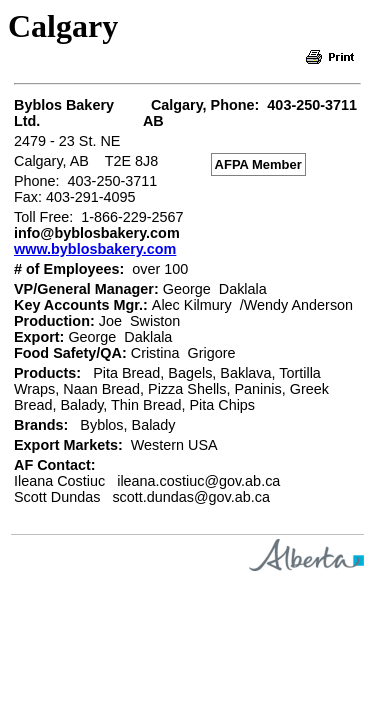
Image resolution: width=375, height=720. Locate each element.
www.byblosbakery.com (95, 249)
